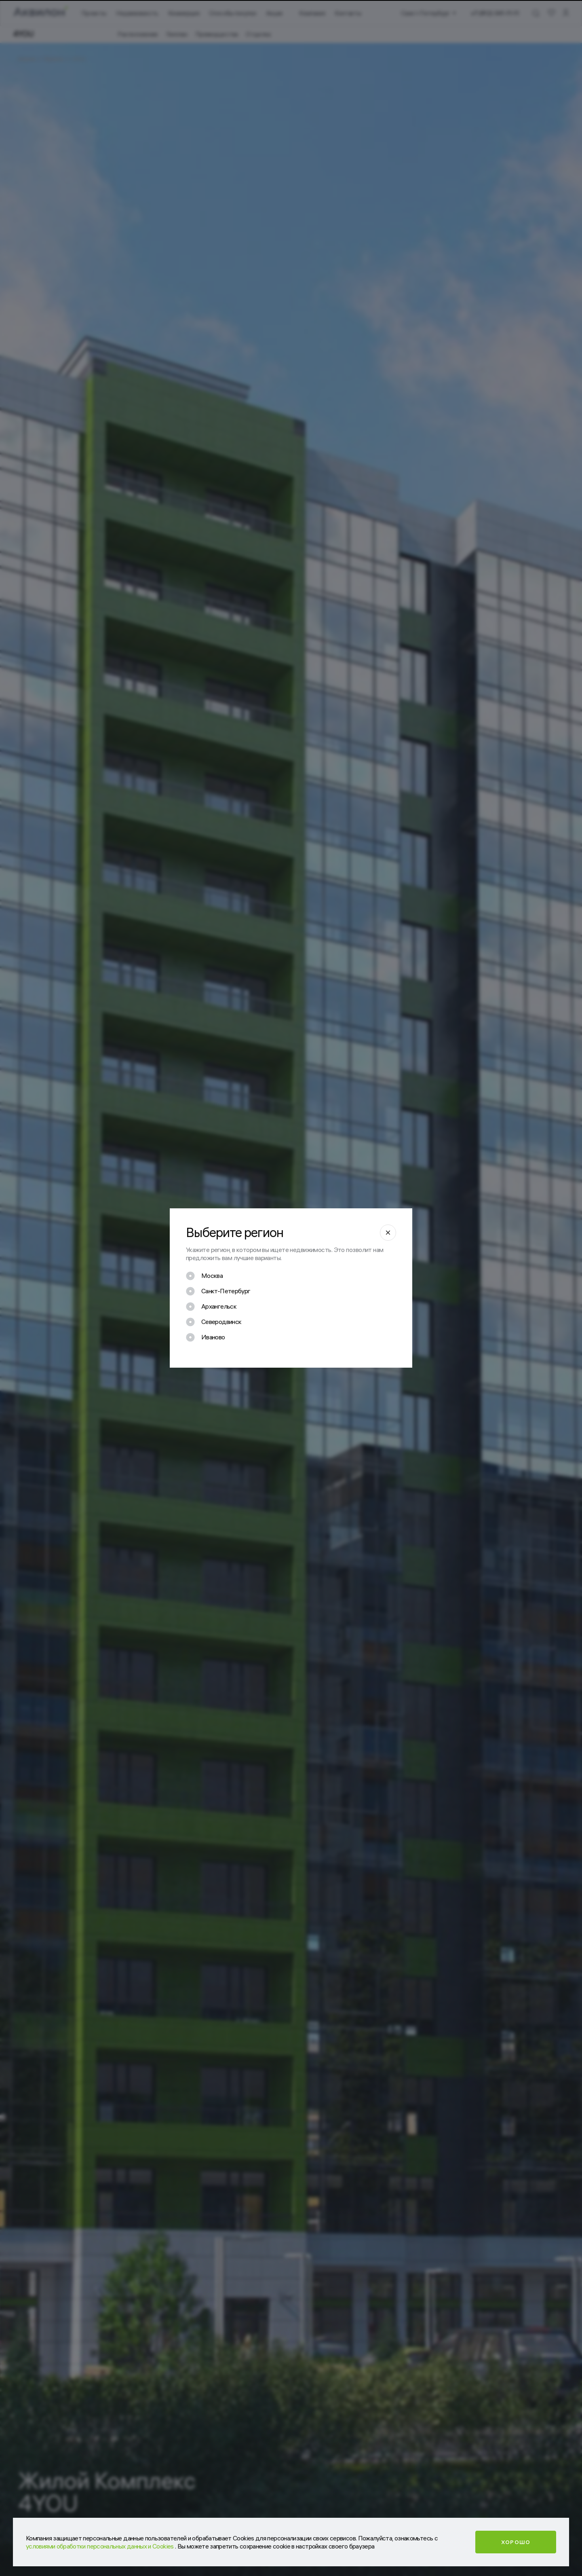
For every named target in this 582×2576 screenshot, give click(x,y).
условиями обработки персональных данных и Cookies (100, 2546)
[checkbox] (204, 1275)
